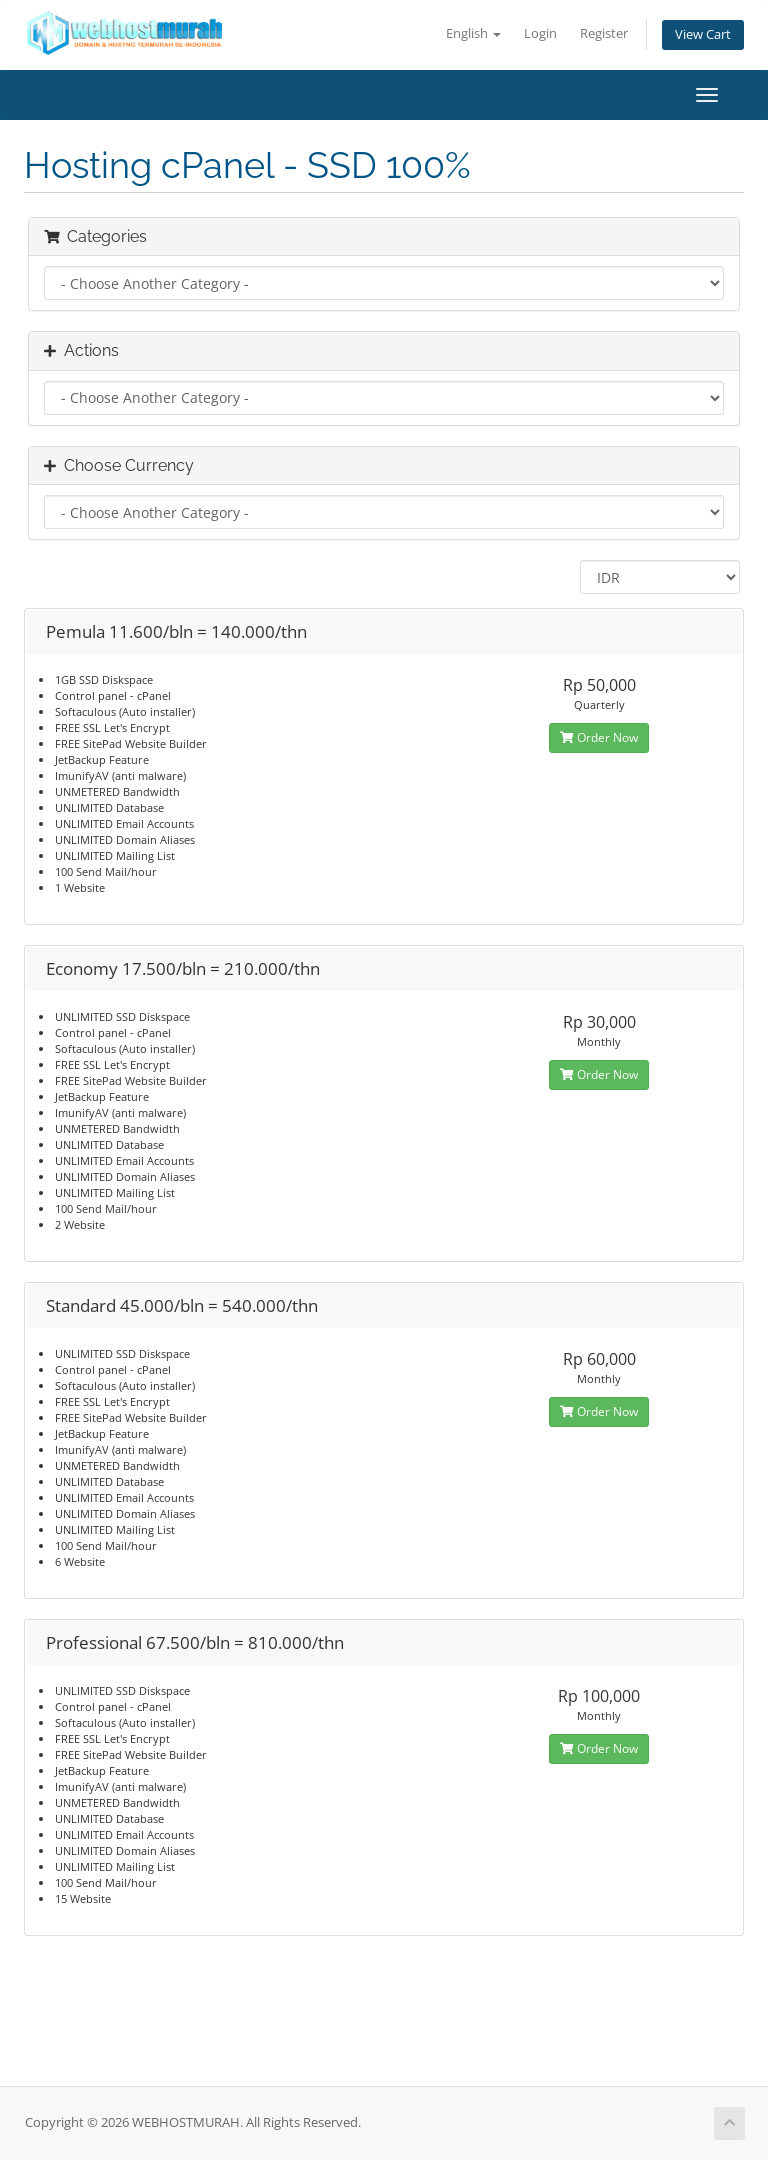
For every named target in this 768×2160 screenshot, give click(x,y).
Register (604, 33)
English (473, 33)
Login (540, 33)
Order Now (599, 737)
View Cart (703, 34)
